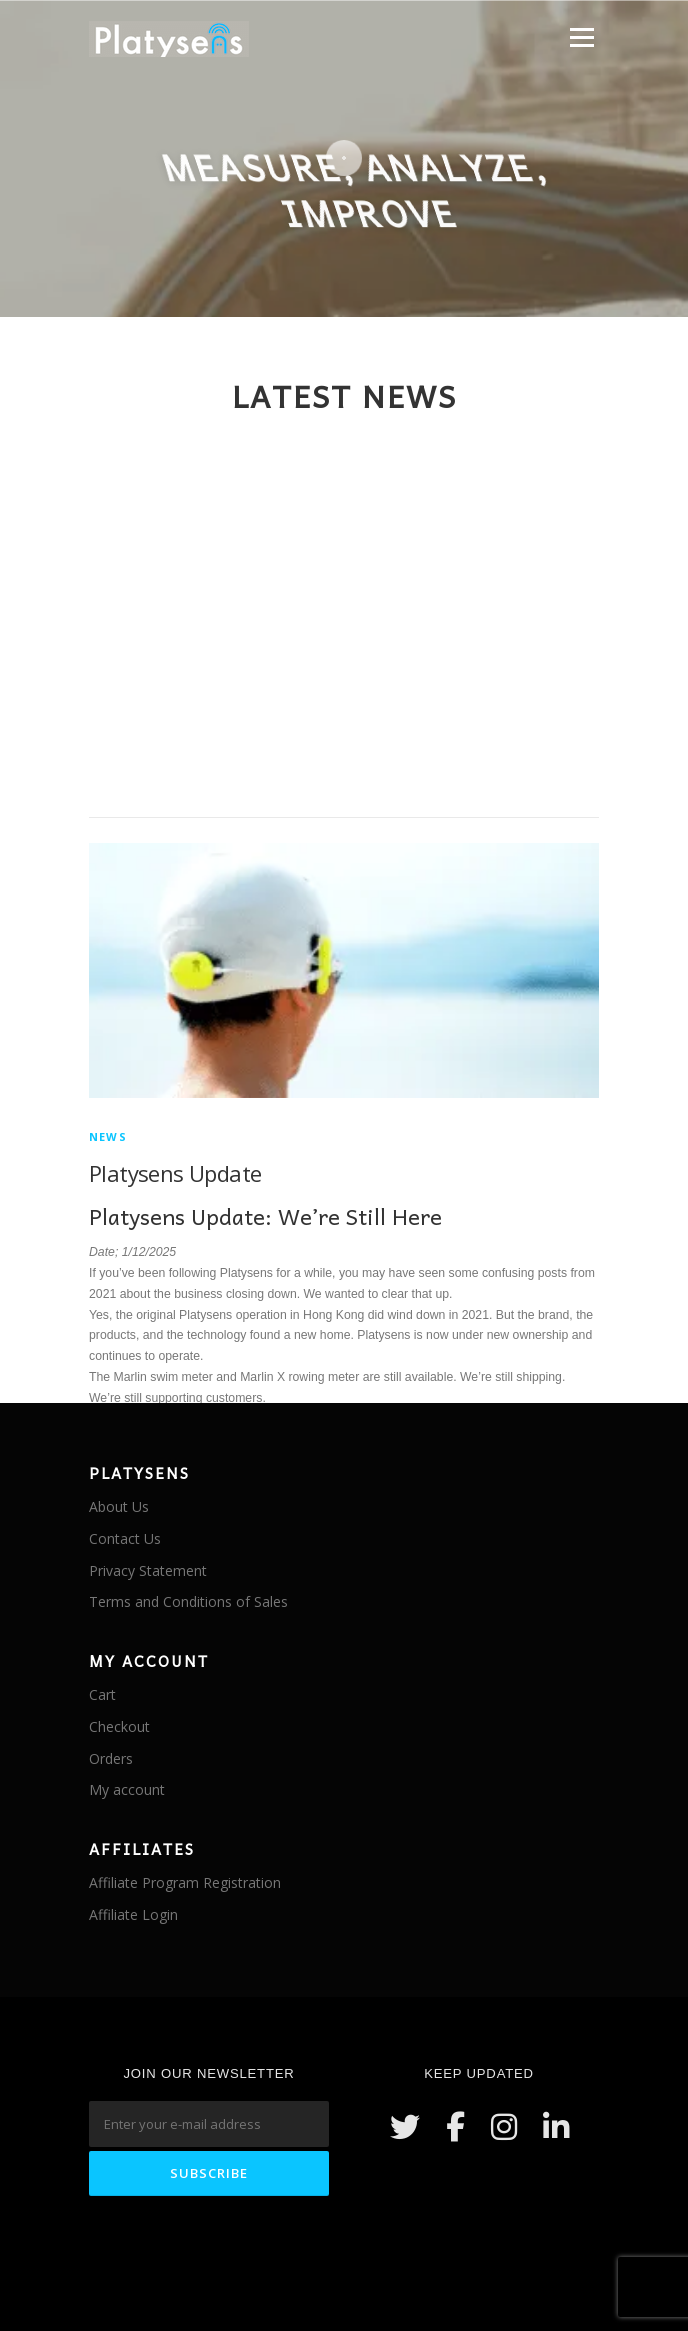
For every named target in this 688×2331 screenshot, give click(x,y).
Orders (111, 1758)
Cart (102, 1694)
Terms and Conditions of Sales (188, 1601)
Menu (580, 37)
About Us (119, 1506)
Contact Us (125, 1538)
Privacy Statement (148, 1570)
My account (127, 1789)
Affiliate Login (133, 1914)
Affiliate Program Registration (185, 1882)
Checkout (119, 1726)
